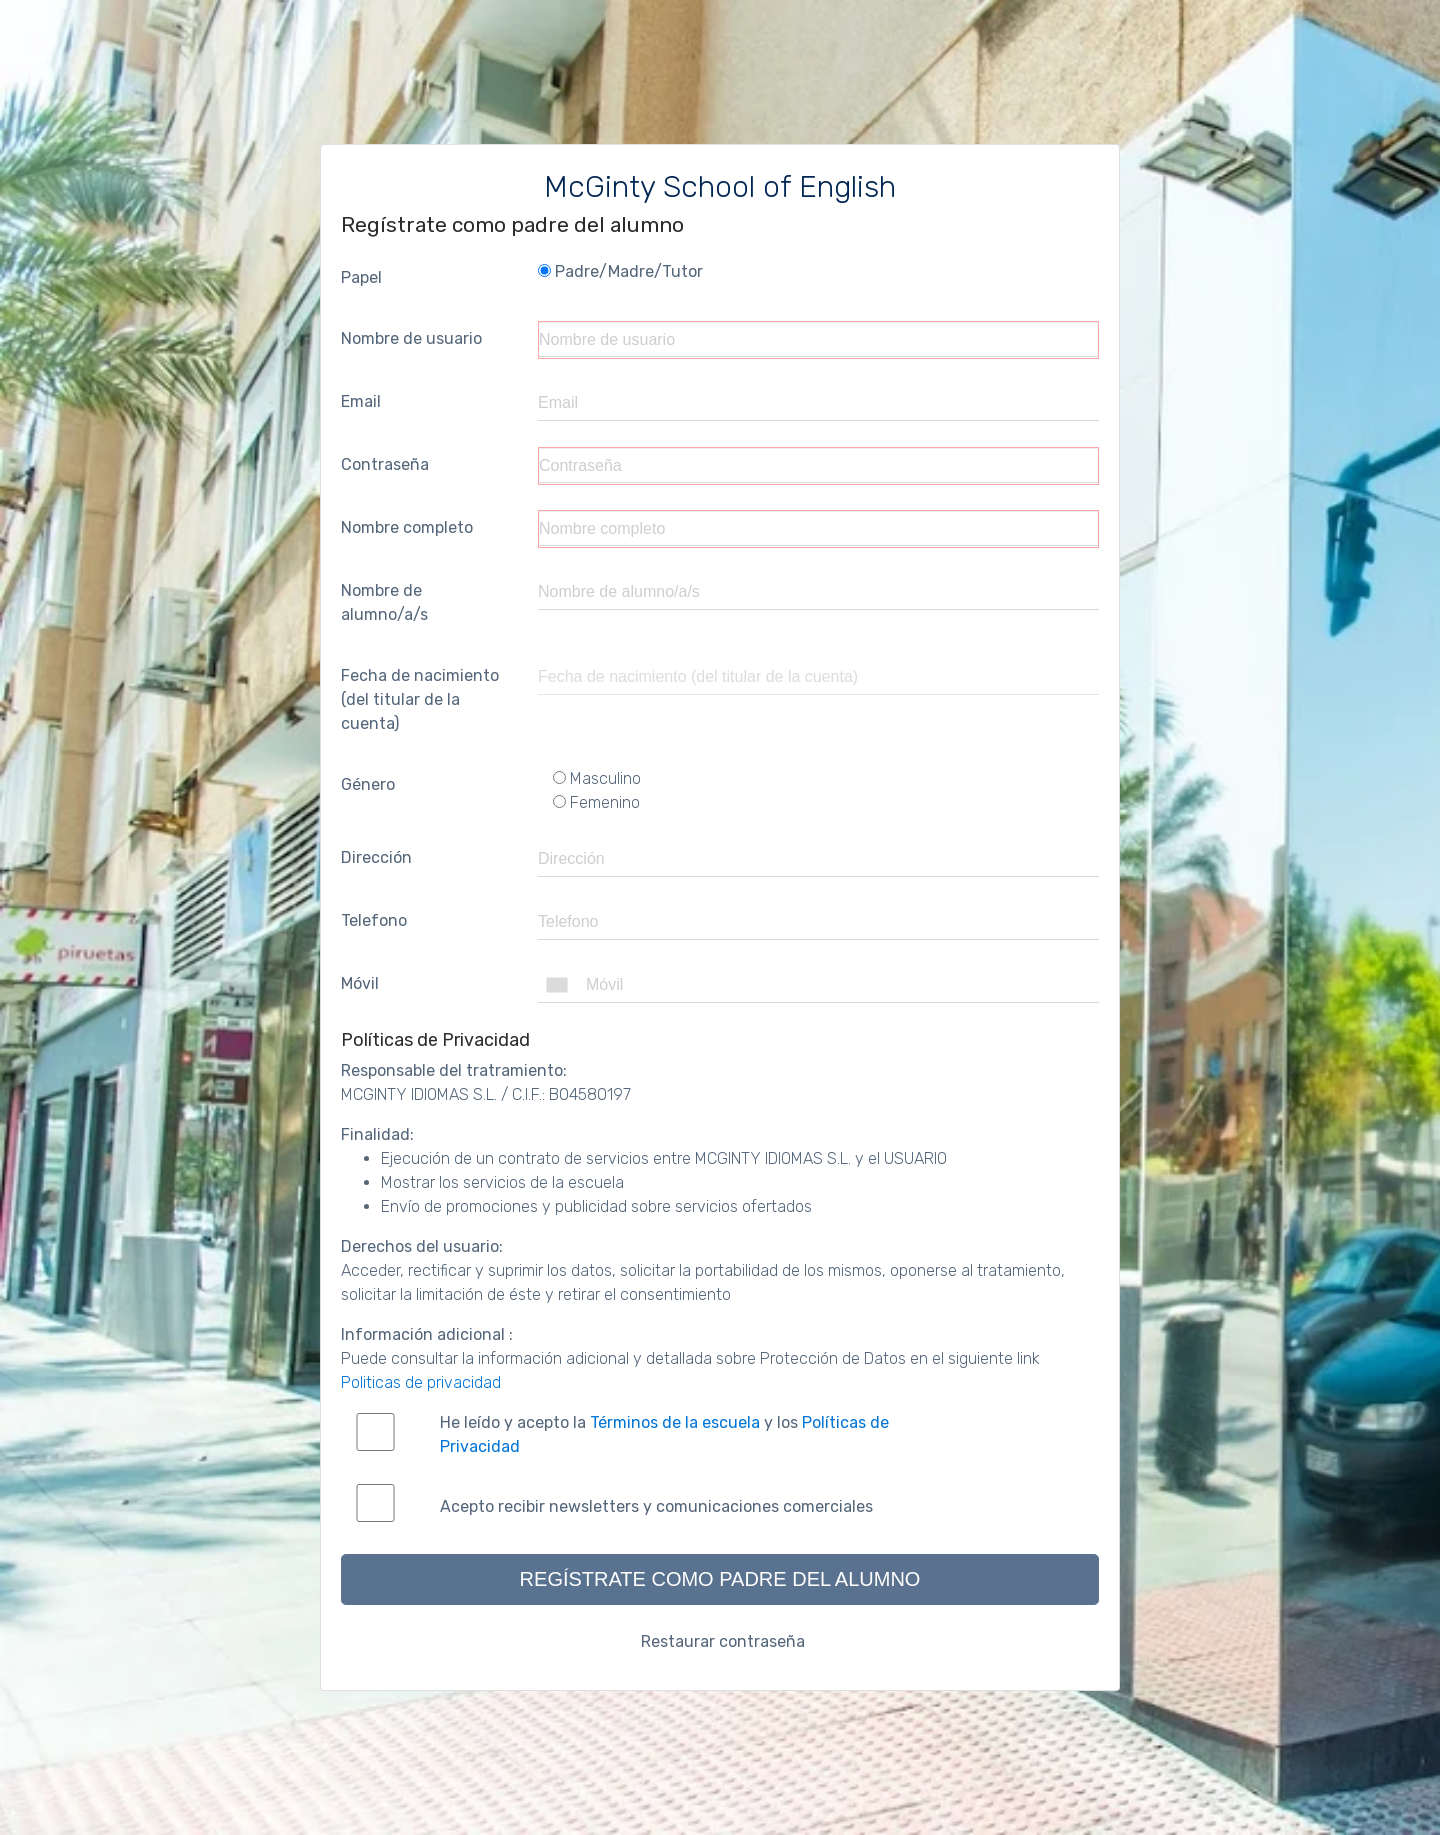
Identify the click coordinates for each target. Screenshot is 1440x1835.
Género (368, 784)
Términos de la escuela (675, 1422)
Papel (361, 277)
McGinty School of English (720, 187)
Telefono (374, 920)
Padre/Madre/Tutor (620, 271)
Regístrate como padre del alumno (720, 1579)
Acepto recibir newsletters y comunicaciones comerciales (656, 1506)
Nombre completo (407, 527)
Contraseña (385, 464)
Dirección (376, 857)
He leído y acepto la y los (664, 1434)
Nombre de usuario (411, 338)
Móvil (360, 983)
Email (361, 401)
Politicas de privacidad (421, 1382)
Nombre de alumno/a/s (384, 602)
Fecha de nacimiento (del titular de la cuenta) (420, 699)
